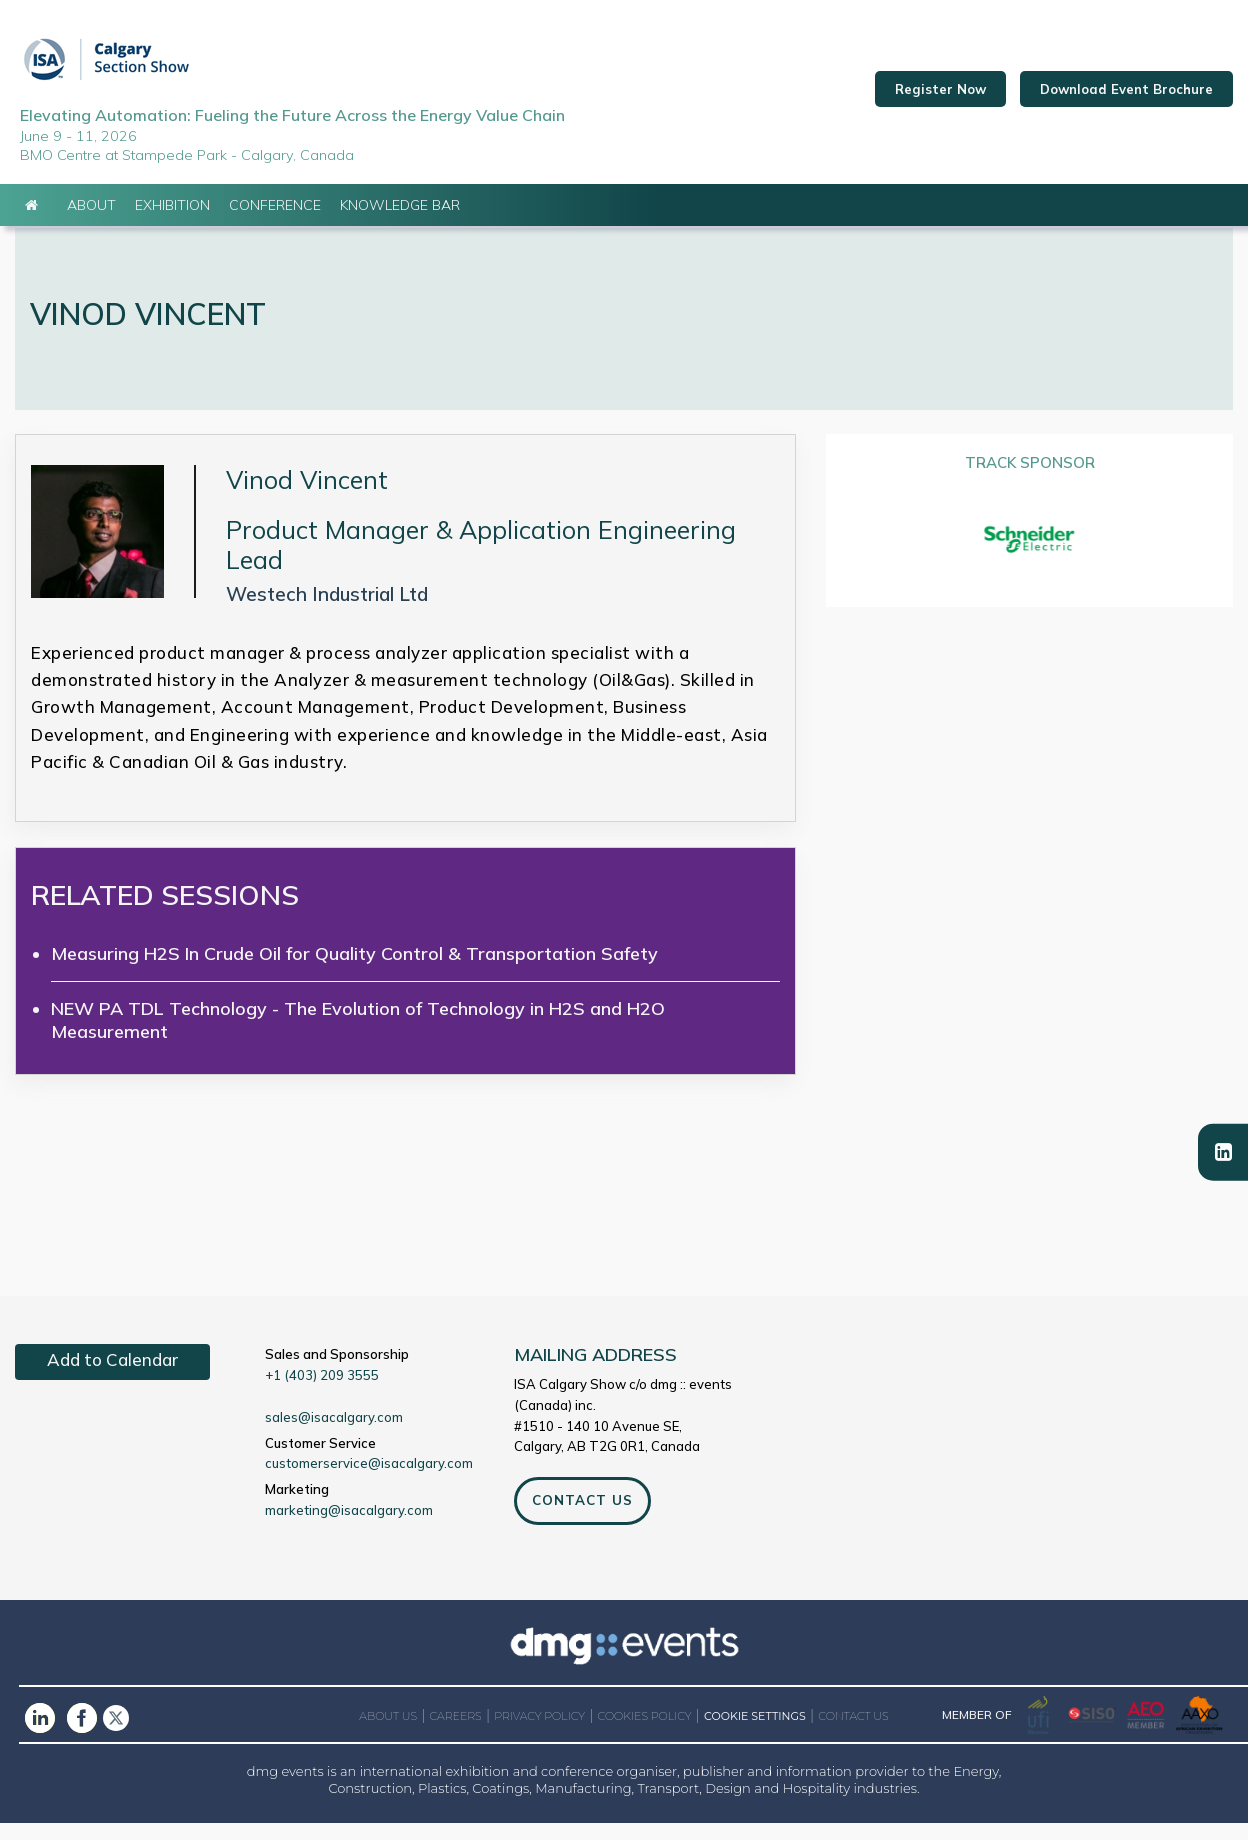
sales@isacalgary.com (334, 1435)
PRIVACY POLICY (539, 1734)
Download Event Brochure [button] (1126, 98)
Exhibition (172, 222)
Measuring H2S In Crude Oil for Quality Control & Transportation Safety (354, 970)
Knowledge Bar (400, 222)
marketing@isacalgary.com (349, 1528)
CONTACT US (582, 1518)
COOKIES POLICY (645, 1734)
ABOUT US (388, 1734)
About (91, 222)
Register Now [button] (940, 98)
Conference (275, 222)
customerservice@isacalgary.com (369, 1481)
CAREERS (456, 1734)
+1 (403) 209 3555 (322, 1393)
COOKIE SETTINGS (755, 1734)
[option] (1029, 557)
